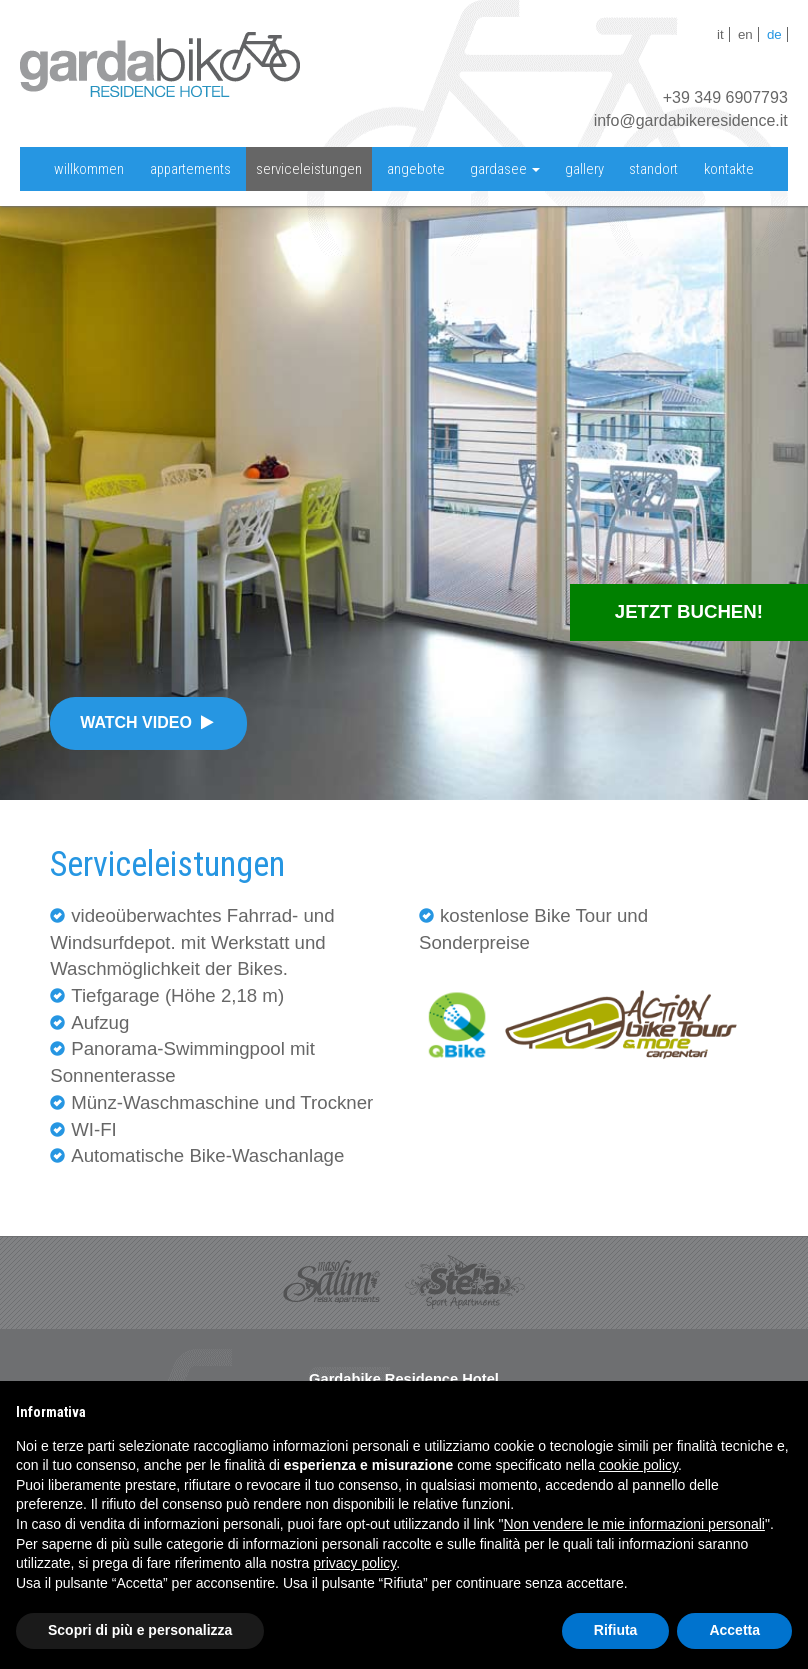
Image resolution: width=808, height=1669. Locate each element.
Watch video (148, 722)
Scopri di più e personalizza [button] (140, 1630)
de (774, 34)
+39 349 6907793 (725, 97)
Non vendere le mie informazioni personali (633, 1524)
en (745, 34)
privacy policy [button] (354, 1563)
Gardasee (505, 169)
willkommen (89, 169)
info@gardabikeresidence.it (691, 120)
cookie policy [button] (638, 1465)
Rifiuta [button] (616, 1630)
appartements (190, 169)
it (720, 34)
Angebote (416, 169)
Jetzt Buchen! (689, 611)
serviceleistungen (309, 169)
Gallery (584, 169)
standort (653, 169)
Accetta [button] (734, 1630)
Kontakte (729, 169)
